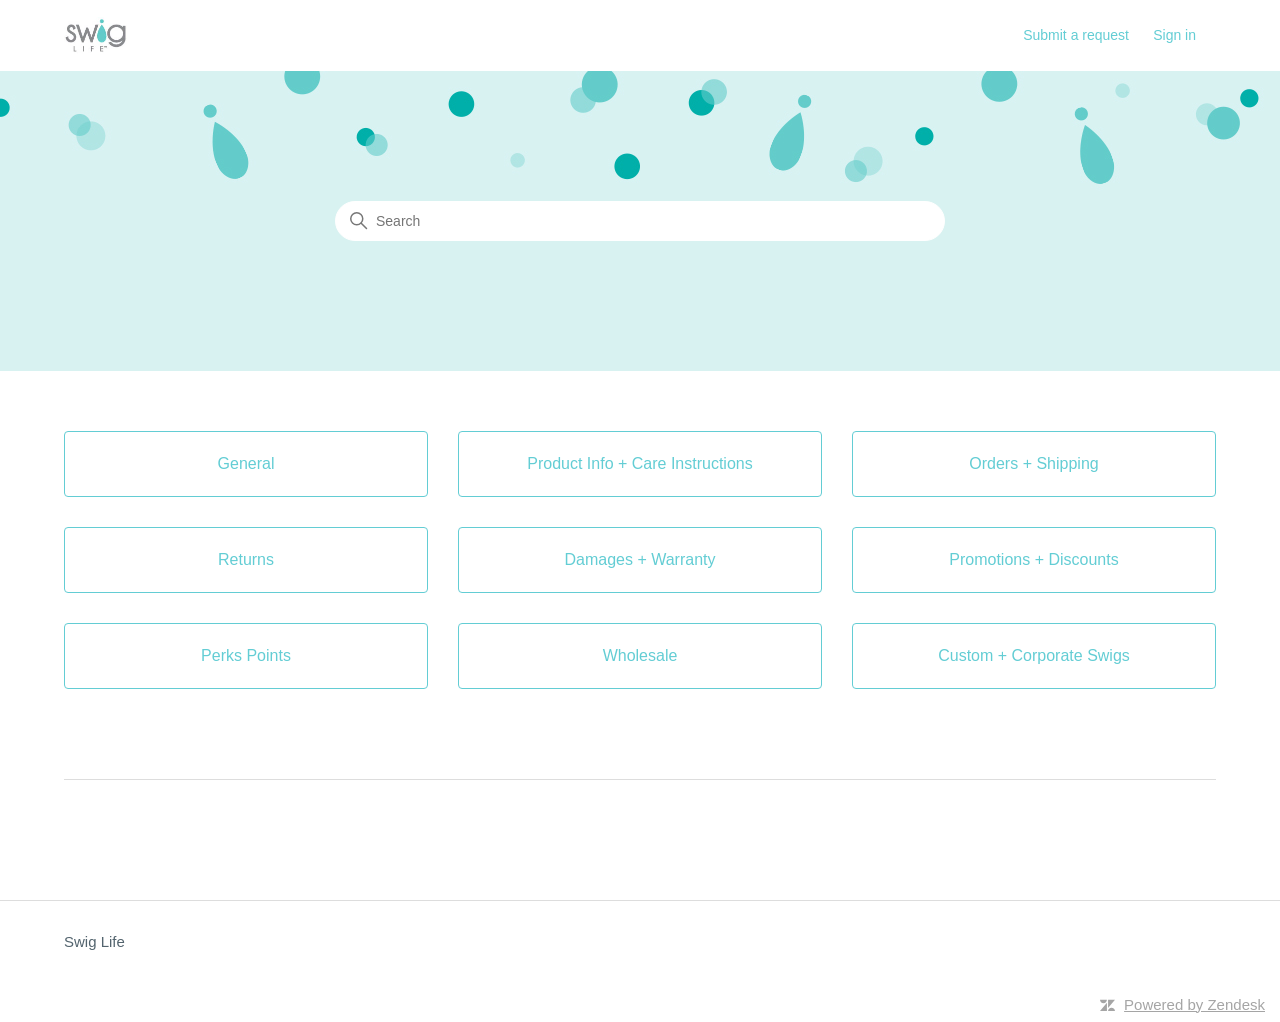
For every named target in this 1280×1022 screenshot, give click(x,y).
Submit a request (1076, 35)
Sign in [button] (1174, 35)
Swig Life (94, 941)
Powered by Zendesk (1194, 1004)
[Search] (640, 221)
